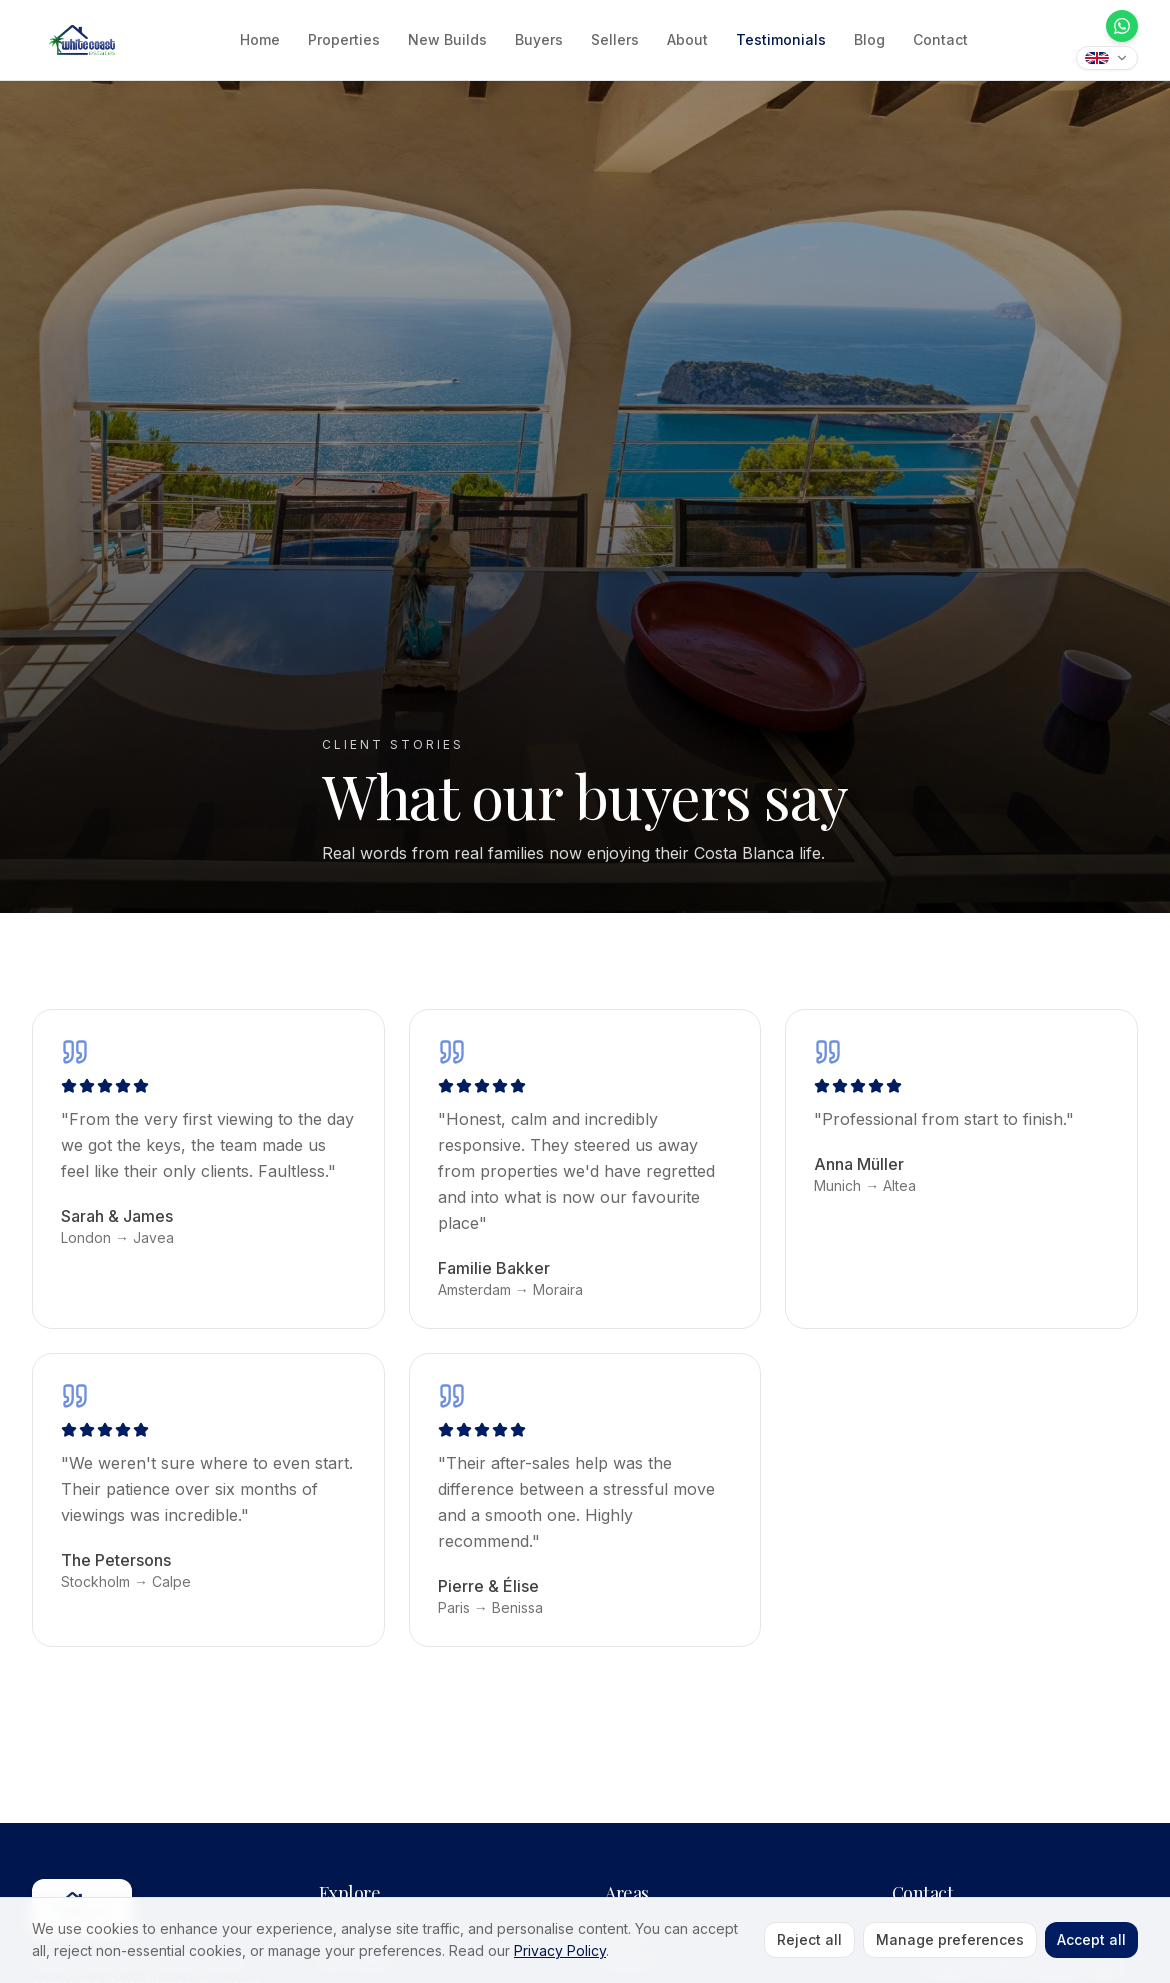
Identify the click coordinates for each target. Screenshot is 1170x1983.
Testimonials (781, 39)
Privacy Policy (560, 1950)
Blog (869, 39)
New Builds (447, 39)
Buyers (539, 39)
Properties (344, 39)
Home (260, 39)
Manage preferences (950, 1939)
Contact (940, 39)
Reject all (809, 1939)
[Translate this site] (1107, 58)
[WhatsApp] (1122, 26)
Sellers (615, 39)
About (687, 39)
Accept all (1091, 1939)
